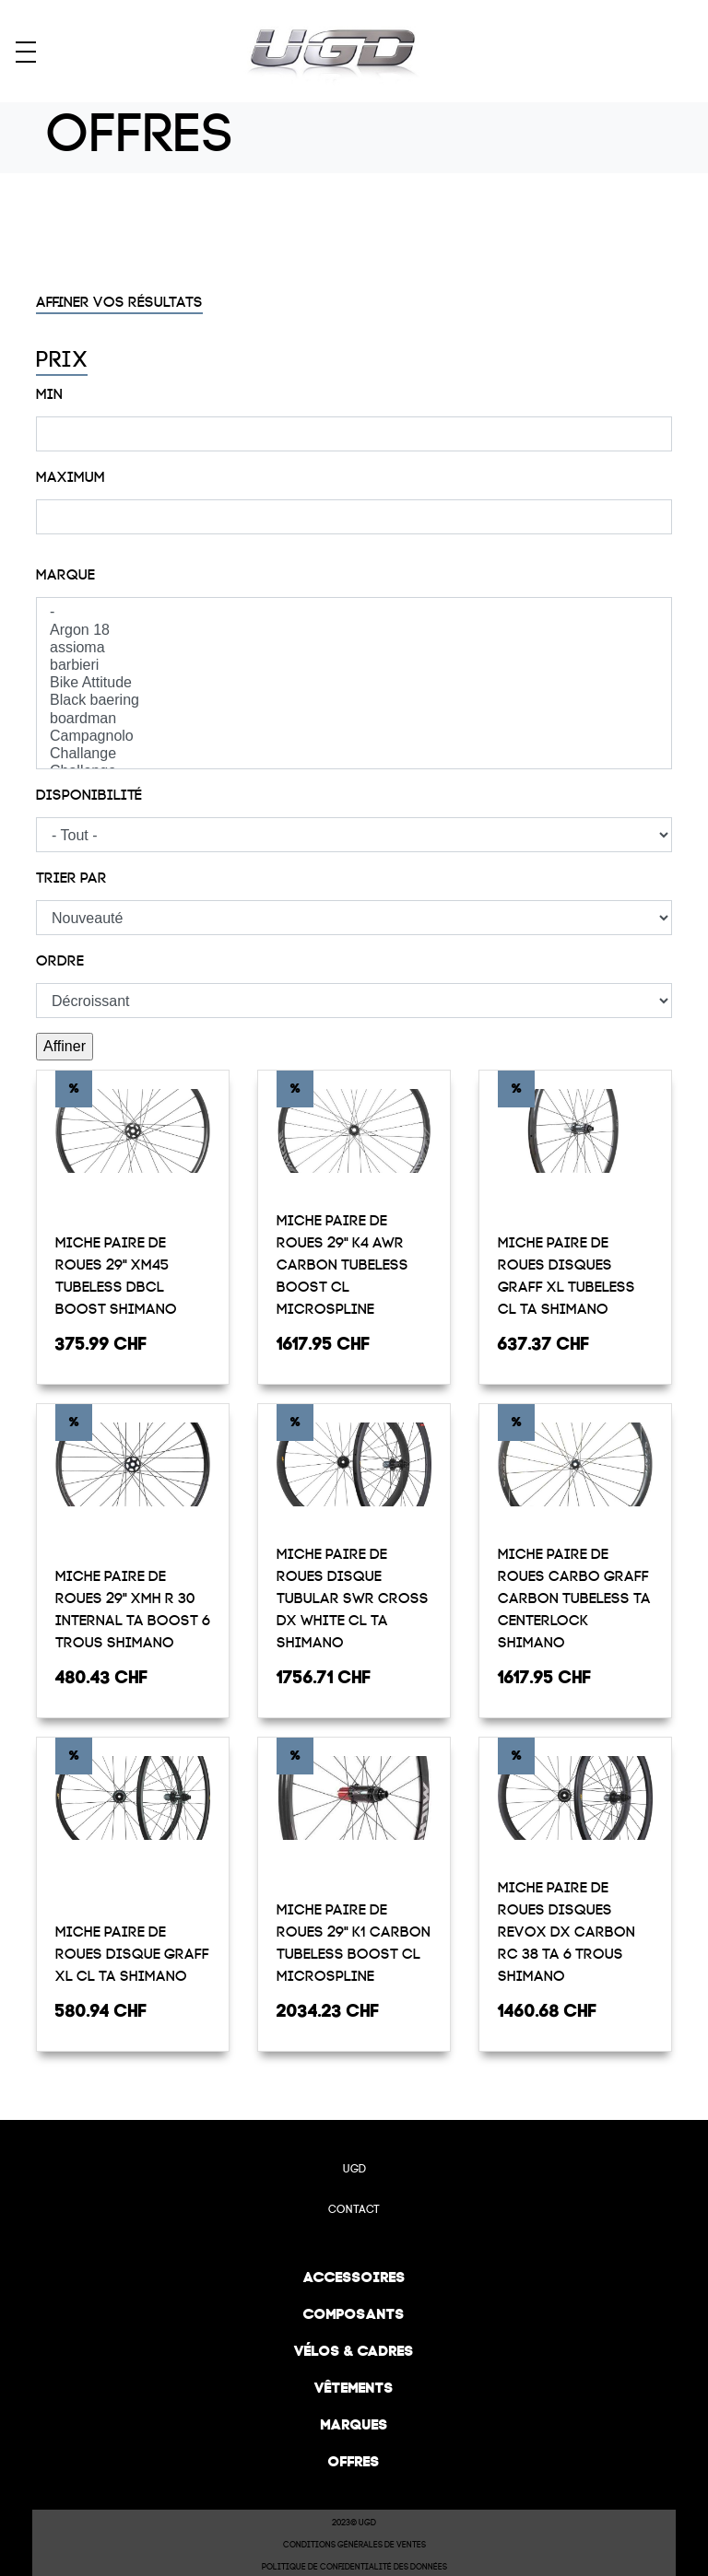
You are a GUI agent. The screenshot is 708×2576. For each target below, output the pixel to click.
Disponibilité (89, 795)
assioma (354, 648)
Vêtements (354, 2387)
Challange (354, 754)
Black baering (354, 700)
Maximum (70, 477)
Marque (65, 575)
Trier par (71, 878)
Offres (354, 2461)
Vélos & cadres (354, 2350)
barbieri (354, 665)
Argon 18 (354, 630)
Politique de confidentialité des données (354, 2566)
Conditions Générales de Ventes (354, 2544)
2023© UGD (354, 2522)
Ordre (60, 961)
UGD (354, 2168)
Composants (354, 2314)
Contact (354, 2209)
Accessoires (354, 2277)
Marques (354, 2424)
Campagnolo (354, 736)
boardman (354, 719)
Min (49, 394)
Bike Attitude (354, 683)
